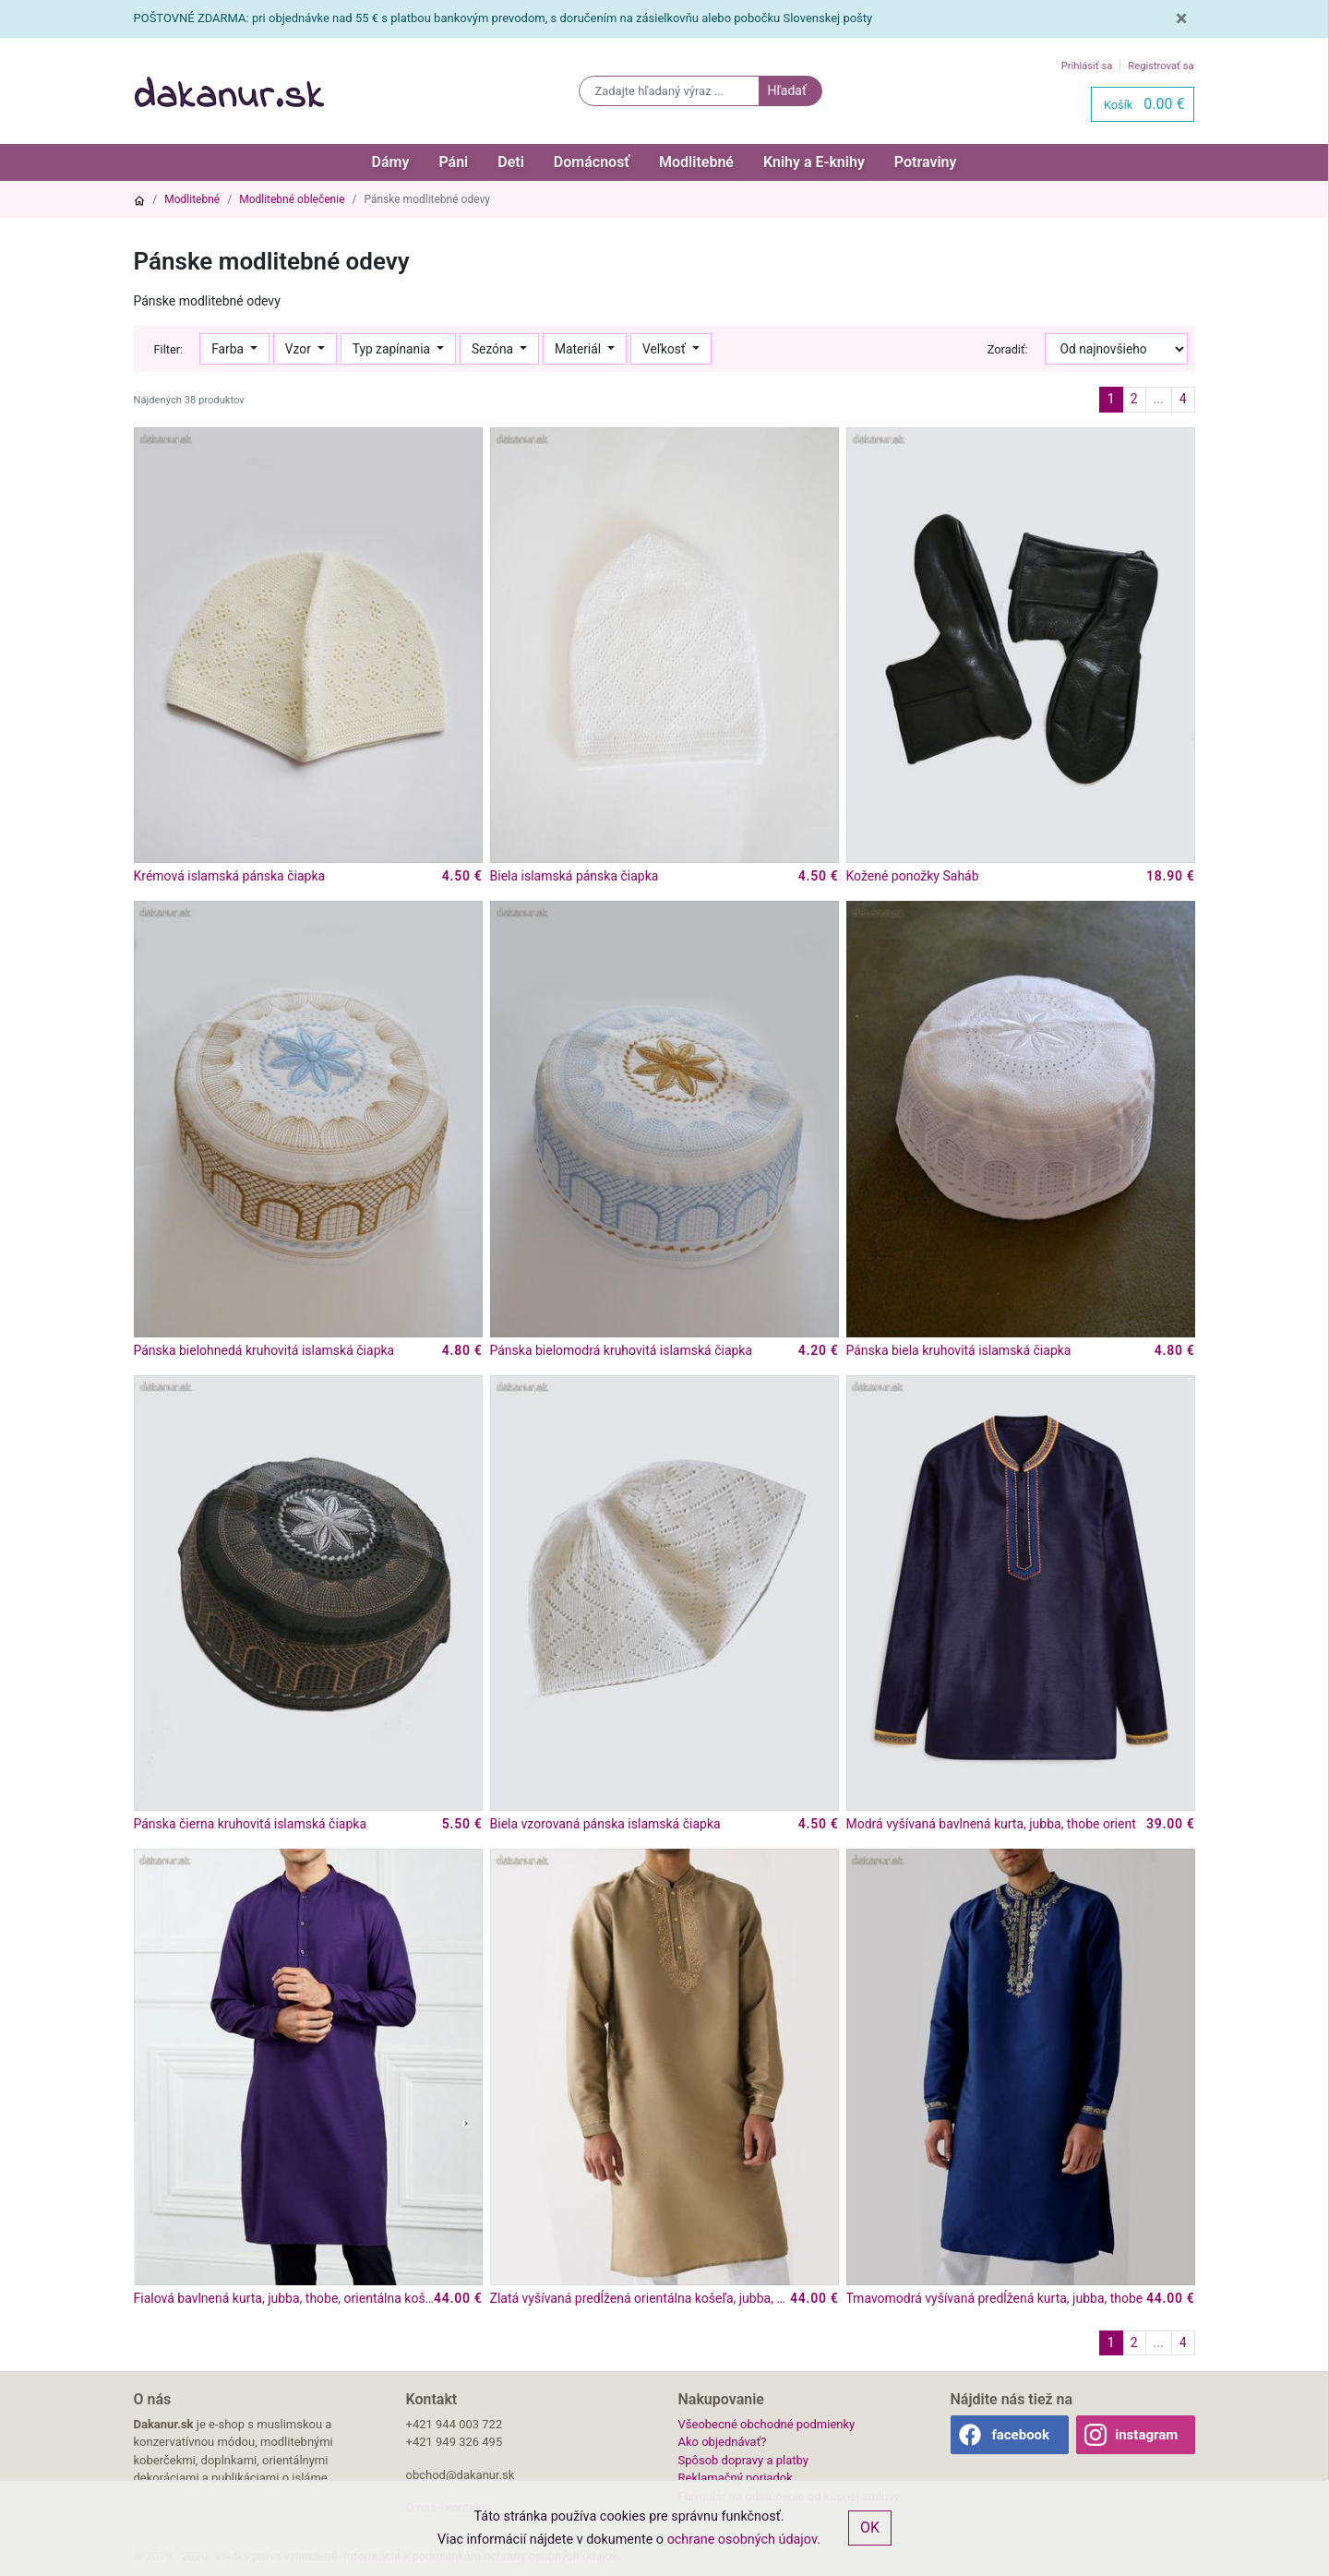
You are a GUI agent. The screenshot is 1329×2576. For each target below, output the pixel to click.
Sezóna (494, 348)
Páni (453, 162)
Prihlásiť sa (1087, 66)
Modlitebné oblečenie (291, 199)
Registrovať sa (1160, 66)
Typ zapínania (393, 348)
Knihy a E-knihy (814, 162)
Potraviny (925, 162)
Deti (510, 162)
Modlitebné (696, 162)
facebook (1020, 2434)
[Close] (1181, 18)
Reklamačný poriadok (735, 2478)
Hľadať (786, 90)
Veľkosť (665, 348)
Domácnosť (591, 162)
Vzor (299, 348)
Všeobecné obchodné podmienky (767, 2424)
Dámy (391, 162)
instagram (1146, 2434)
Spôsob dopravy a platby (743, 2460)
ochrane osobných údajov (742, 2539)
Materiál (580, 348)
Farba (228, 348)
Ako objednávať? (722, 2442)
